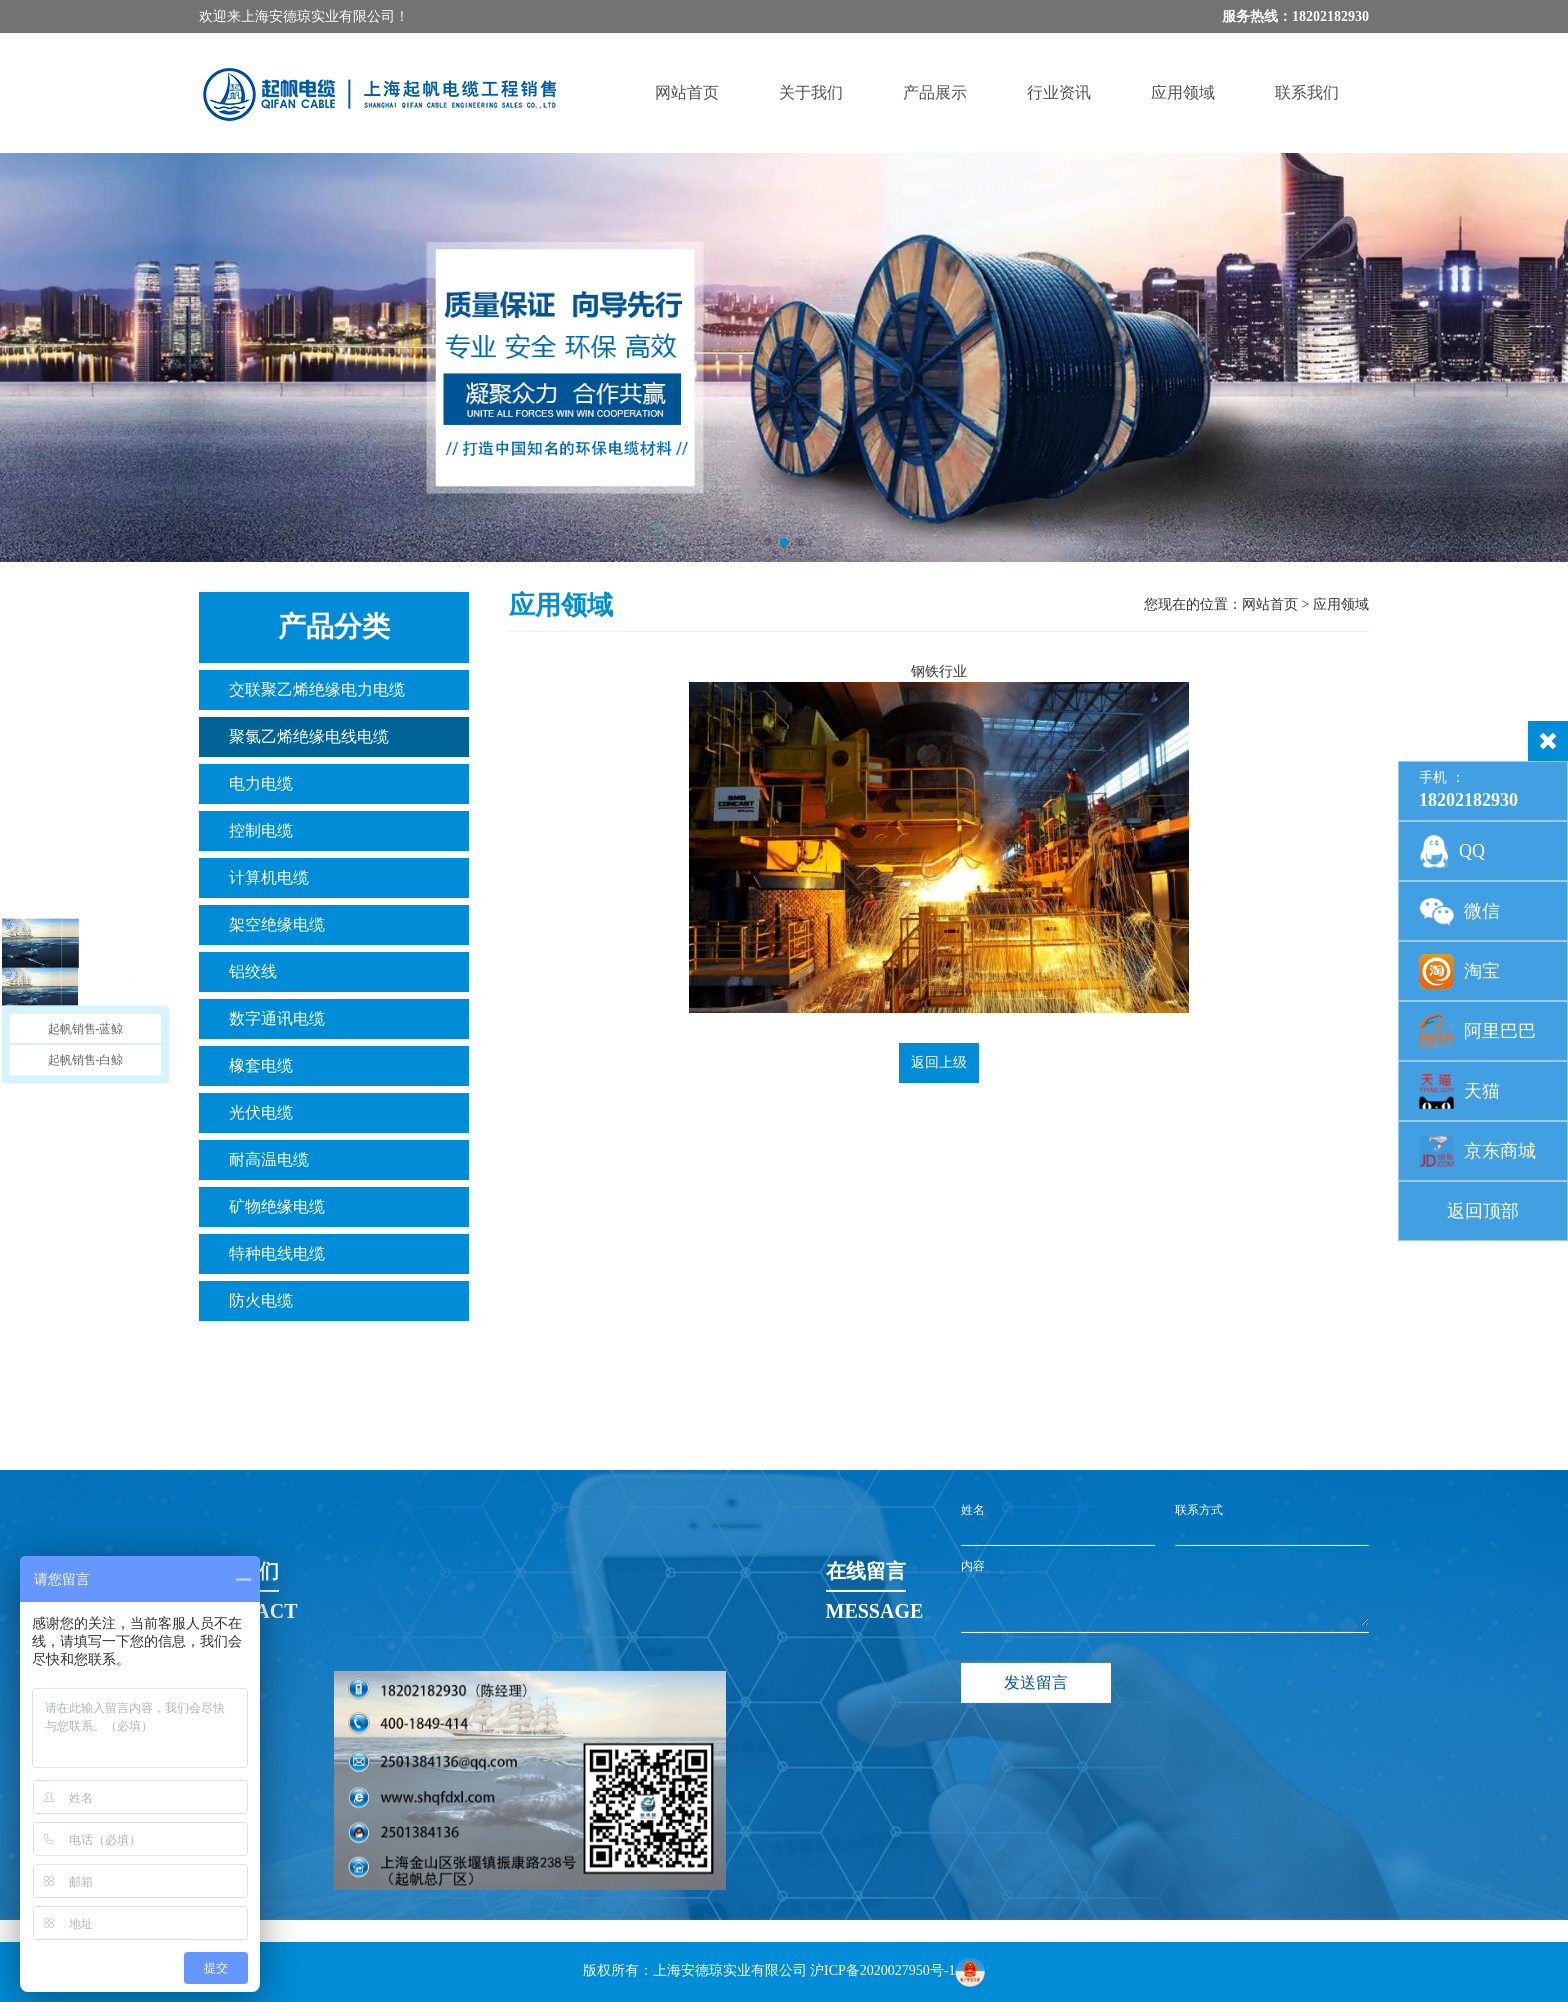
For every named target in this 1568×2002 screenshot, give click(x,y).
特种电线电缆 (277, 1253)
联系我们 (1307, 92)
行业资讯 (1059, 92)
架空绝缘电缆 (277, 924)
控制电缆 (261, 830)
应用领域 (1183, 92)
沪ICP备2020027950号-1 (882, 1970)
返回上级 (939, 1062)
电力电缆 (261, 783)
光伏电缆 (261, 1112)
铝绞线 (253, 971)
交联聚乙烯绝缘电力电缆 (317, 689)
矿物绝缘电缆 (277, 1206)
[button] (768, 542)
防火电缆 (261, 1300)
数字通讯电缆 (277, 1018)
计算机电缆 (269, 877)
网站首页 (687, 92)
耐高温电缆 (269, 1159)
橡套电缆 (261, 1065)
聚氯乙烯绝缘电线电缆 (309, 736)
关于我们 (811, 92)
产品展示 (935, 92)
